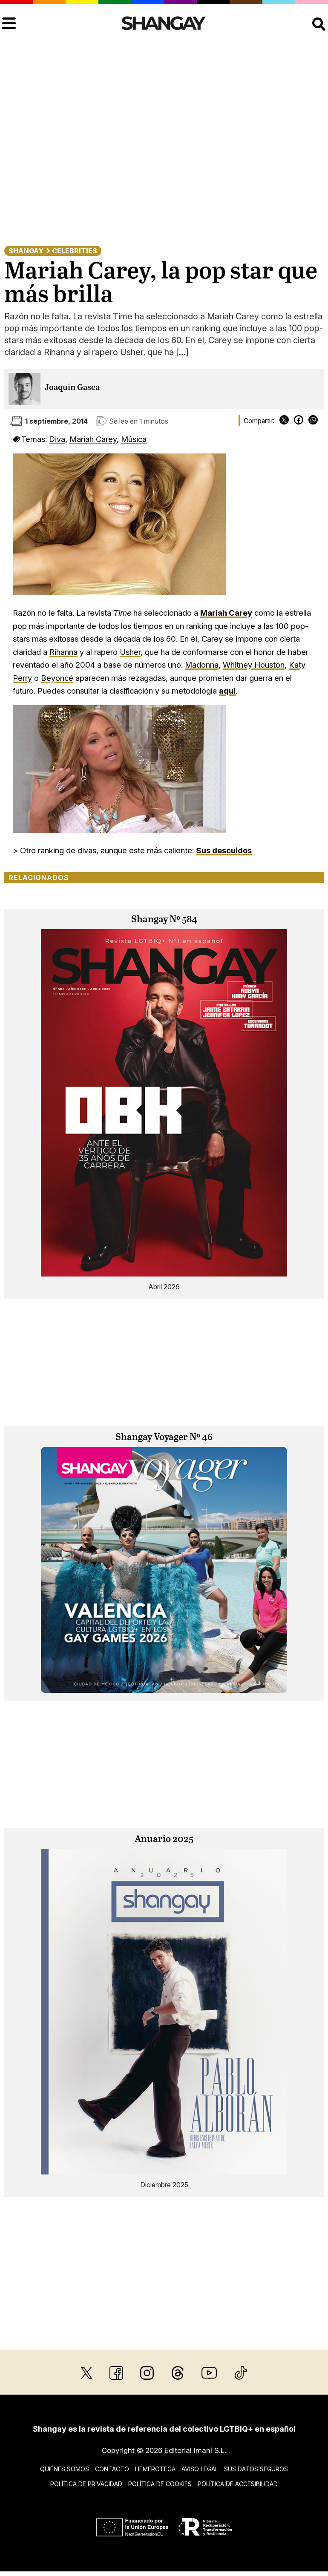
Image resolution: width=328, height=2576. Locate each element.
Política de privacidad (86, 2483)
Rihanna (63, 652)
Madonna (202, 664)
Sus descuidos (224, 850)
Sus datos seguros (256, 2469)
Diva (57, 439)
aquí (227, 690)
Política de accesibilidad (238, 2483)
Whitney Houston (254, 664)
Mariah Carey (93, 439)
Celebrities (74, 251)
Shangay (26, 251)
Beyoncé (57, 678)
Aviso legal (199, 2469)
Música (134, 439)
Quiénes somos (64, 2469)
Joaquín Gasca (72, 387)
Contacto (112, 2469)
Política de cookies (160, 2483)
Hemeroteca (155, 2469)
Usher (130, 652)
